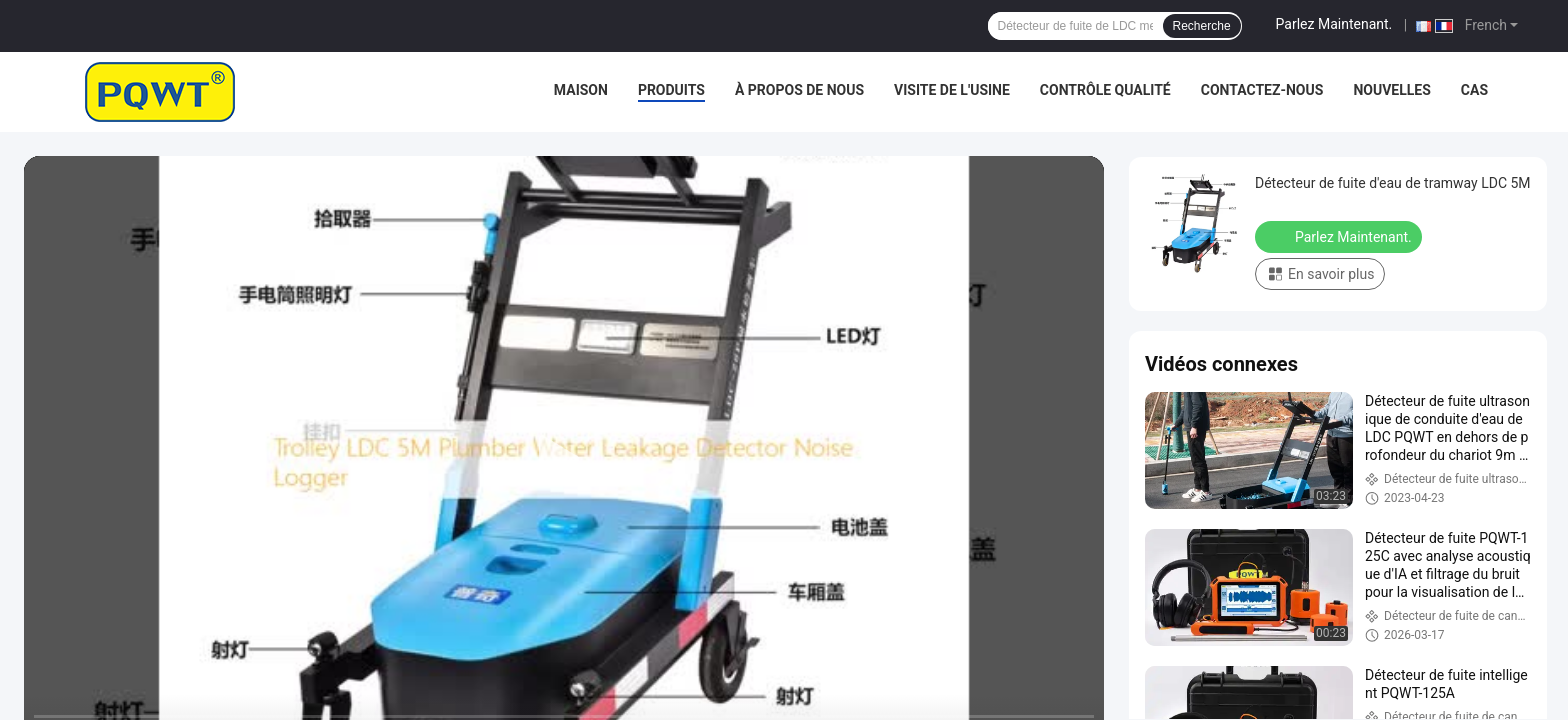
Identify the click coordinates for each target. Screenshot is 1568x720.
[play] (564, 460)
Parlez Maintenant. (1334, 24)
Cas (1474, 90)
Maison (581, 90)
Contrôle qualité (1105, 90)
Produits (671, 90)
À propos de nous (799, 90)
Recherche (1202, 26)
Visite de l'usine (952, 90)
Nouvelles (1391, 90)
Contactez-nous (1262, 90)
